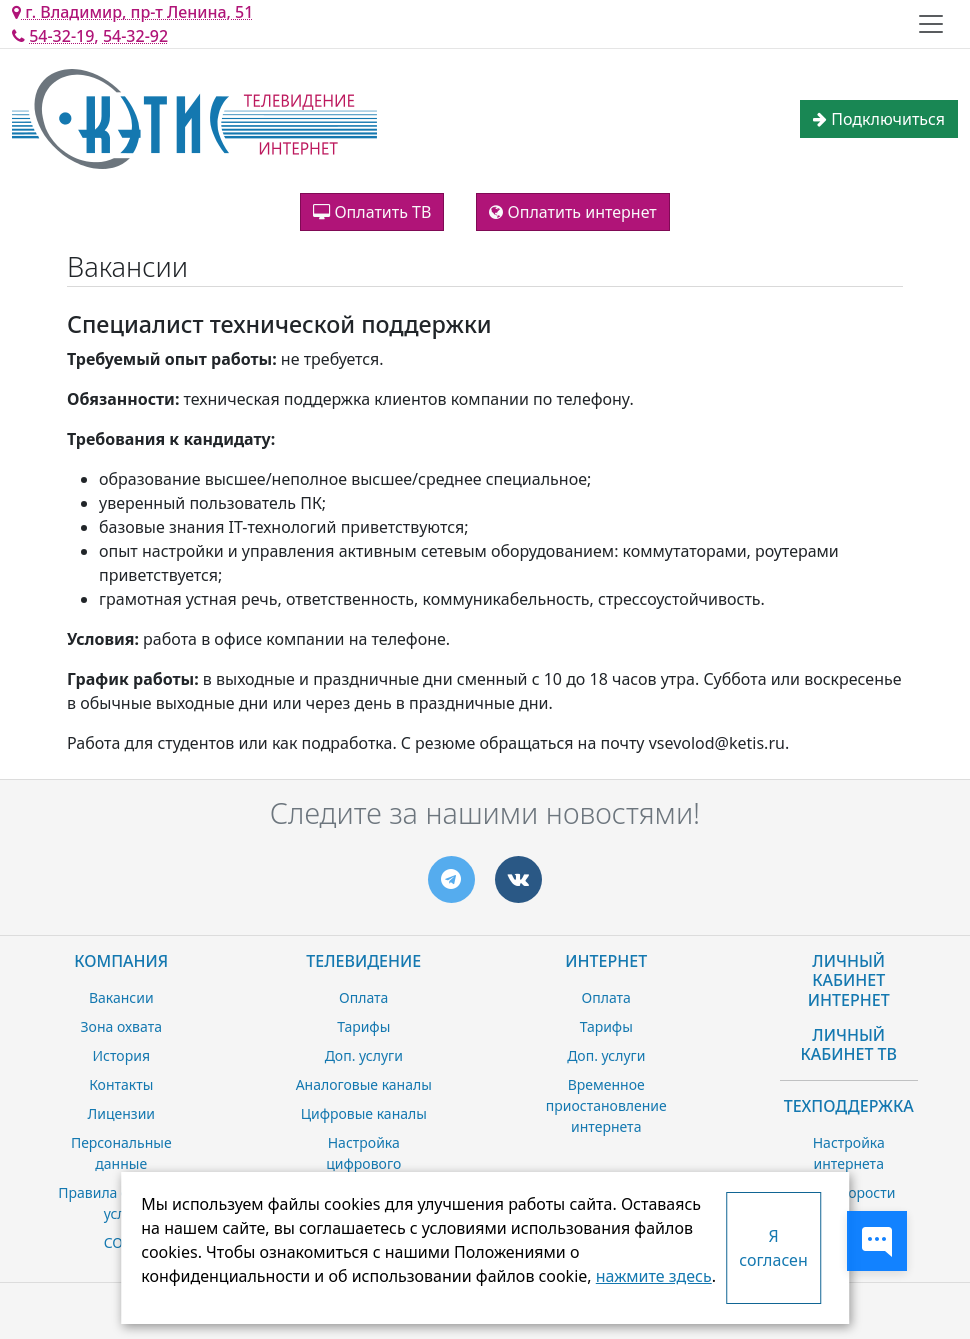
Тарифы (363, 1026)
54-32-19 (61, 36)
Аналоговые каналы (364, 1084)
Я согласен (773, 1248)
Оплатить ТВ (372, 212)
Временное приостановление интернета (606, 1105)
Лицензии (121, 1113)
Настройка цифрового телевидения (364, 1163)
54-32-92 (135, 36)
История (121, 1055)
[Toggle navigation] (931, 24)
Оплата (363, 997)
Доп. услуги (364, 1055)
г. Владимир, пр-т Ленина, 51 (132, 12)
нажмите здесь (654, 1276)
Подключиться (879, 119)
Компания (121, 961)
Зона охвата (121, 1026)
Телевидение (363, 961)
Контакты (121, 1084)
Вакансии (121, 997)
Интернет (606, 961)
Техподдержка (849, 1106)
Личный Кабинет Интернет (849, 980)
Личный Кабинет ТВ (848, 1044)
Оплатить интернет (572, 212)
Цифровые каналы (364, 1113)
